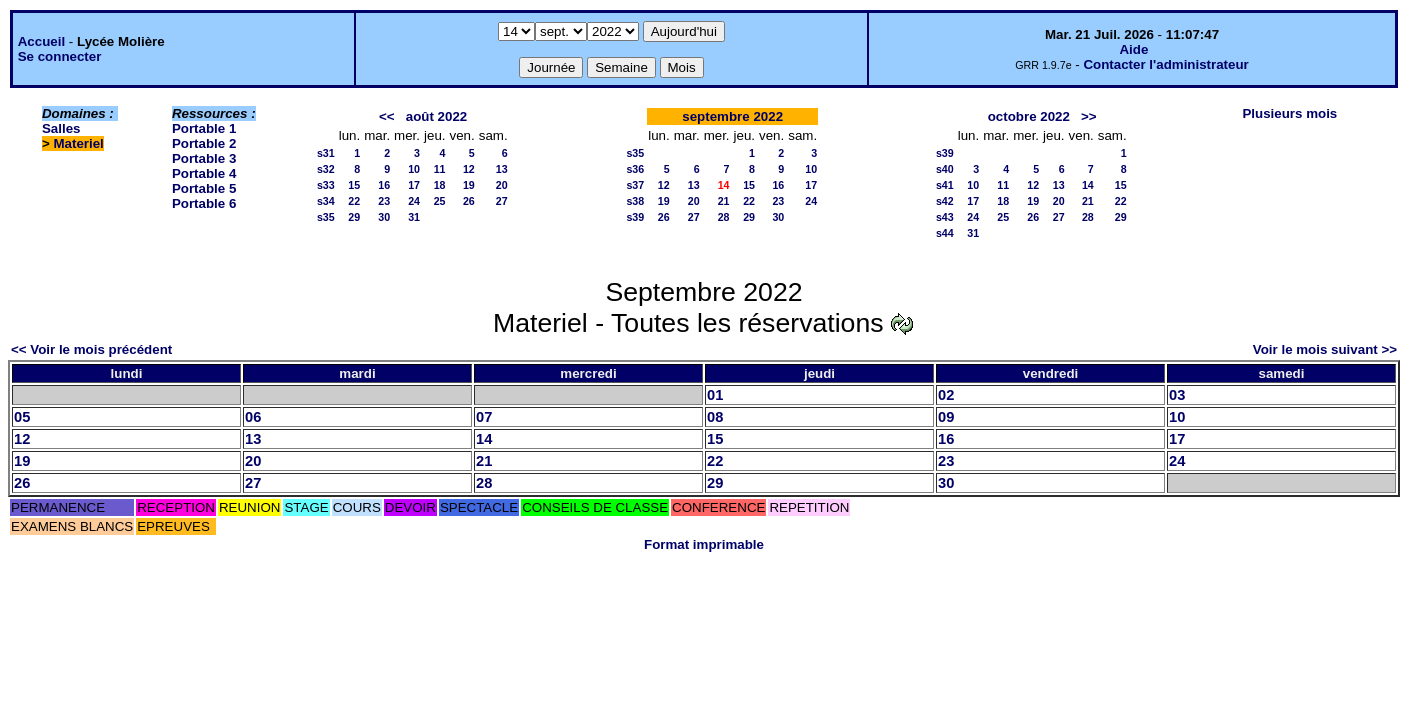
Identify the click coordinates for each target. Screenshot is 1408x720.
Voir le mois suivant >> (1325, 349)
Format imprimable (704, 544)
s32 (326, 169)
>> (1089, 116)
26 (469, 201)
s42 (945, 201)
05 (22, 417)
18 (440, 185)
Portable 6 (204, 203)
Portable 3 (204, 158)
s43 (945, 217)
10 (414, 169)
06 (253, 417)
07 (484, 417)
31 (414, 217)
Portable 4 (204, 173)
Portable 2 (204, 143)
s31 (326, 153)
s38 (635, 201)
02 (946, 395)
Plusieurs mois (1289, 113)
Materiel (78, 143)
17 (414, 185)
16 (384, 185)
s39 (635, 217)
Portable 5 (204, 188)
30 (384, 217)
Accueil (41, 41)
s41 (945, 185)
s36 (635, 169)
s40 (945, 169)
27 (502, 201)
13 (502, 169)
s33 (326, 185)
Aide (1133, 49)
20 (502, 185)
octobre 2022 (1029, 116)
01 (715, 395)
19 (469, 185)
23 (384, 201)
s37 (635, 185)
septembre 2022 (732, 116)
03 (1177, 395)
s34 (326, 201)
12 (469, 169)
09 (946, 417)
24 (414, 201)
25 (440, 201)
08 (715, 417)
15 (354, 185)
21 (724, 201)
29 (354, 217)
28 (724, 217)
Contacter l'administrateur (1165, 64)
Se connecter (60, 56)
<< (387, 116)
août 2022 (437, 116)
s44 (945, 233)
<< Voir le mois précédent (91, 349)
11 (440, 169)
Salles (61, 128)
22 (354, 201)
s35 (326, 217)
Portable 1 (204, 128)
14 (1088, 185)
